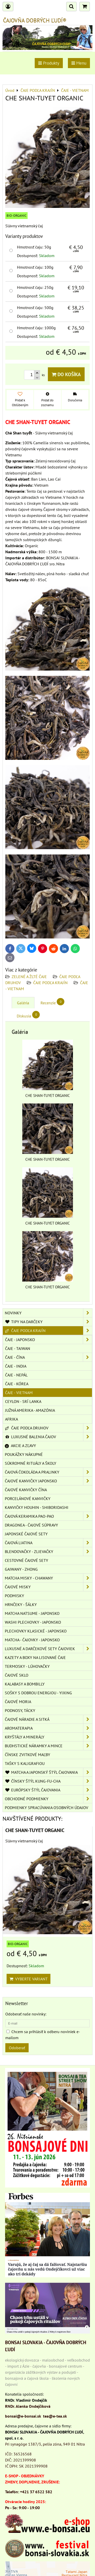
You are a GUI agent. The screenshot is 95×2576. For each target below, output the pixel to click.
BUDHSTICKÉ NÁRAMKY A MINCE (48, 1745)
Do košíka (66, 374)
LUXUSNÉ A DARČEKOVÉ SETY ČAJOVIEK (48, 1648)
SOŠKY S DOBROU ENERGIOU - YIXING (38, 1692)
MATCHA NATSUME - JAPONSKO (32, 1613)
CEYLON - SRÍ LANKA (23, 1401)
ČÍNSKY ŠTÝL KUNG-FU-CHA (48, 1781)
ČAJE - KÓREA (16, 1383)
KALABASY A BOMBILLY (25, 1683)
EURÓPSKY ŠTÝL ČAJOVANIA (48, 1790)
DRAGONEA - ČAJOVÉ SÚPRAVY (31, 1525)
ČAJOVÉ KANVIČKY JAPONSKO (48, 1481)
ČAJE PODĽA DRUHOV (48, 1428)
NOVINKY (48, 1313)
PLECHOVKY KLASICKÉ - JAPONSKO (36, 1630)
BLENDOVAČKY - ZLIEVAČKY (48, 1551)
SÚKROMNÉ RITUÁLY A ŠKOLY (30, 1463)
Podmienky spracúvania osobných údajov (46, 1807)
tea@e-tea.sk (55, 2416)
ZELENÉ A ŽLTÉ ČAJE (29, 976)
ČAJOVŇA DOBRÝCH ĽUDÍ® (34, 20)
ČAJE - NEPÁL (16, 1374)
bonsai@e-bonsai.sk (23, 2416)
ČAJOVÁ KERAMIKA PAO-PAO (48, 1516)
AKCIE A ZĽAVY (20, 1445)
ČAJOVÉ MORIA (18, 1701)
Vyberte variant (28, 1978)
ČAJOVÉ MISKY (48, 1587)
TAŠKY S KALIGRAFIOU (25, 1763)
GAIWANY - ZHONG (21, 1569)
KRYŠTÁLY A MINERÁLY (48, 1737)
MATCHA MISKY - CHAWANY (48, 1578)
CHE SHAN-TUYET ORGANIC (34, 1830)
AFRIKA (11, 1419)
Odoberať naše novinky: (25, 2013)
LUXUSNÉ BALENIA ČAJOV (48, 1436)
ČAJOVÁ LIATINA (48, 1542)
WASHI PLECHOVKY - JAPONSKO (33, 1622)
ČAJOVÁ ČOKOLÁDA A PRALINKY (48, 1472)
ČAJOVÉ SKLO (16, 1675)
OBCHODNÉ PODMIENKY (48, 1798)
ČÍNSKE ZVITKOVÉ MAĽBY (27, 1754)
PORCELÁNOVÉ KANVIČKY (27, 1498)
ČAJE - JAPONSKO (48, 1339)
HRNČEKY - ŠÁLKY (21, 1604)
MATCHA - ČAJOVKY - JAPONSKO (32, 1639)
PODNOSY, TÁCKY (20, 1710)
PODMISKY (14, 1595)
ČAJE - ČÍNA (48, 1357)
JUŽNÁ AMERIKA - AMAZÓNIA (30, 1410)
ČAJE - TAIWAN (17, 1348)
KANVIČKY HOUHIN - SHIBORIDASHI (36, 1507)
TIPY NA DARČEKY (48, 1321)
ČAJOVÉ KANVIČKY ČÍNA (26, 1489)
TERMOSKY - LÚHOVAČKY (27, 1666)
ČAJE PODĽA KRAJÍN (50, 982)
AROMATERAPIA (48, 1728)
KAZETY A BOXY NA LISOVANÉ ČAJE (35, 1657)
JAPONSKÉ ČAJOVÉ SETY (26, 1533)
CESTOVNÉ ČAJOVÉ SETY (26, 1560)
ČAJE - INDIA (15, 1366)
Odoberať (17, 2047)
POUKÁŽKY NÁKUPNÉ (24, 1454)
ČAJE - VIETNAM (19, 1392)
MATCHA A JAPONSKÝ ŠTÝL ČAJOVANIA (48, 1772)
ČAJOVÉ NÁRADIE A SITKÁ (48, 1719)
